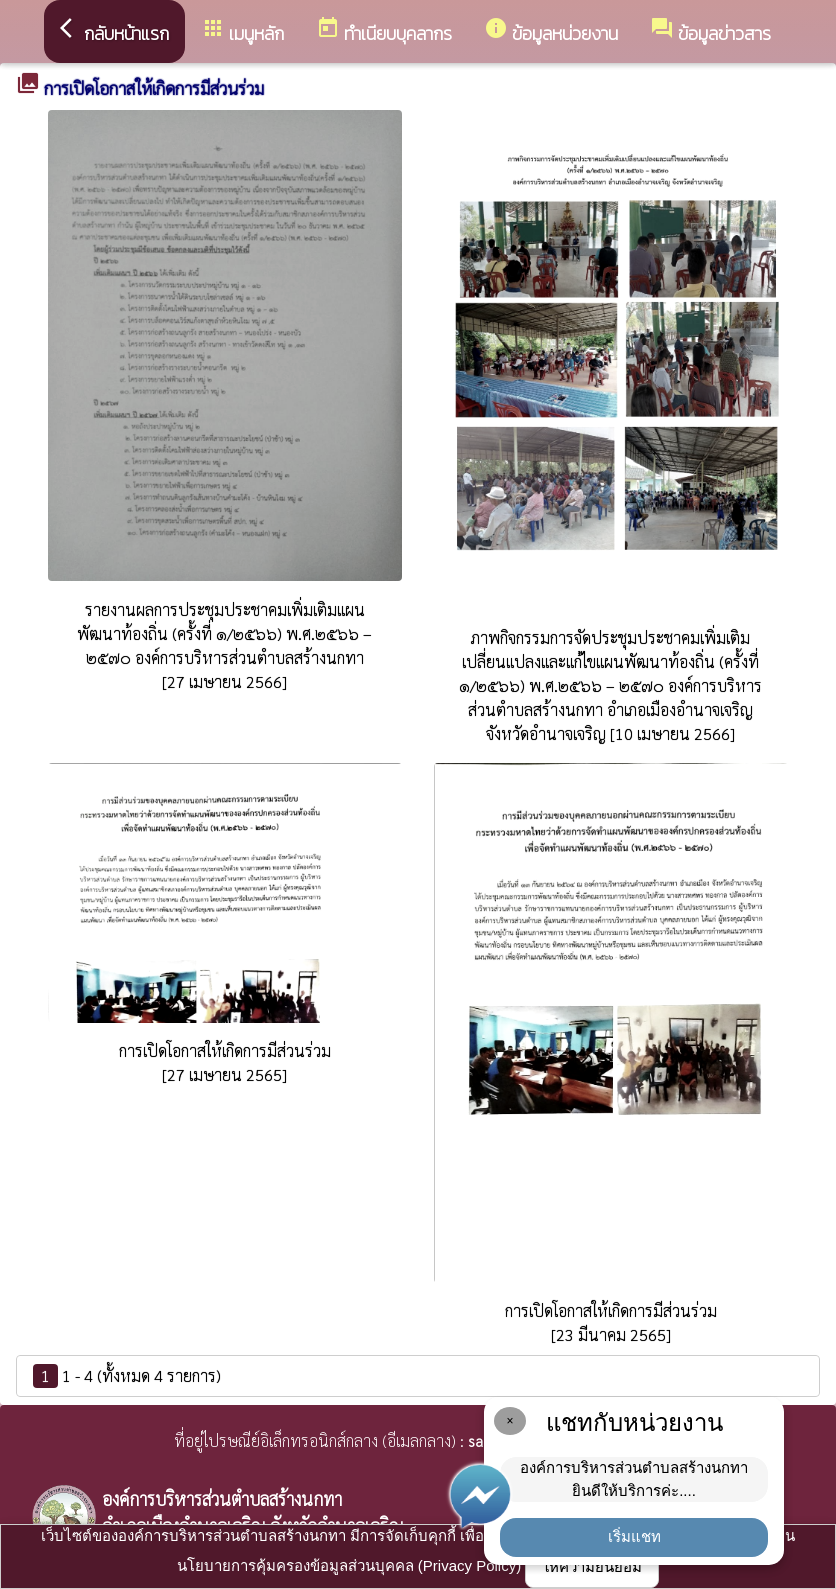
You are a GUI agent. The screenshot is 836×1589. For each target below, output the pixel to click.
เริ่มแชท (634, 1536)
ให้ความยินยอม (592, 1566)
